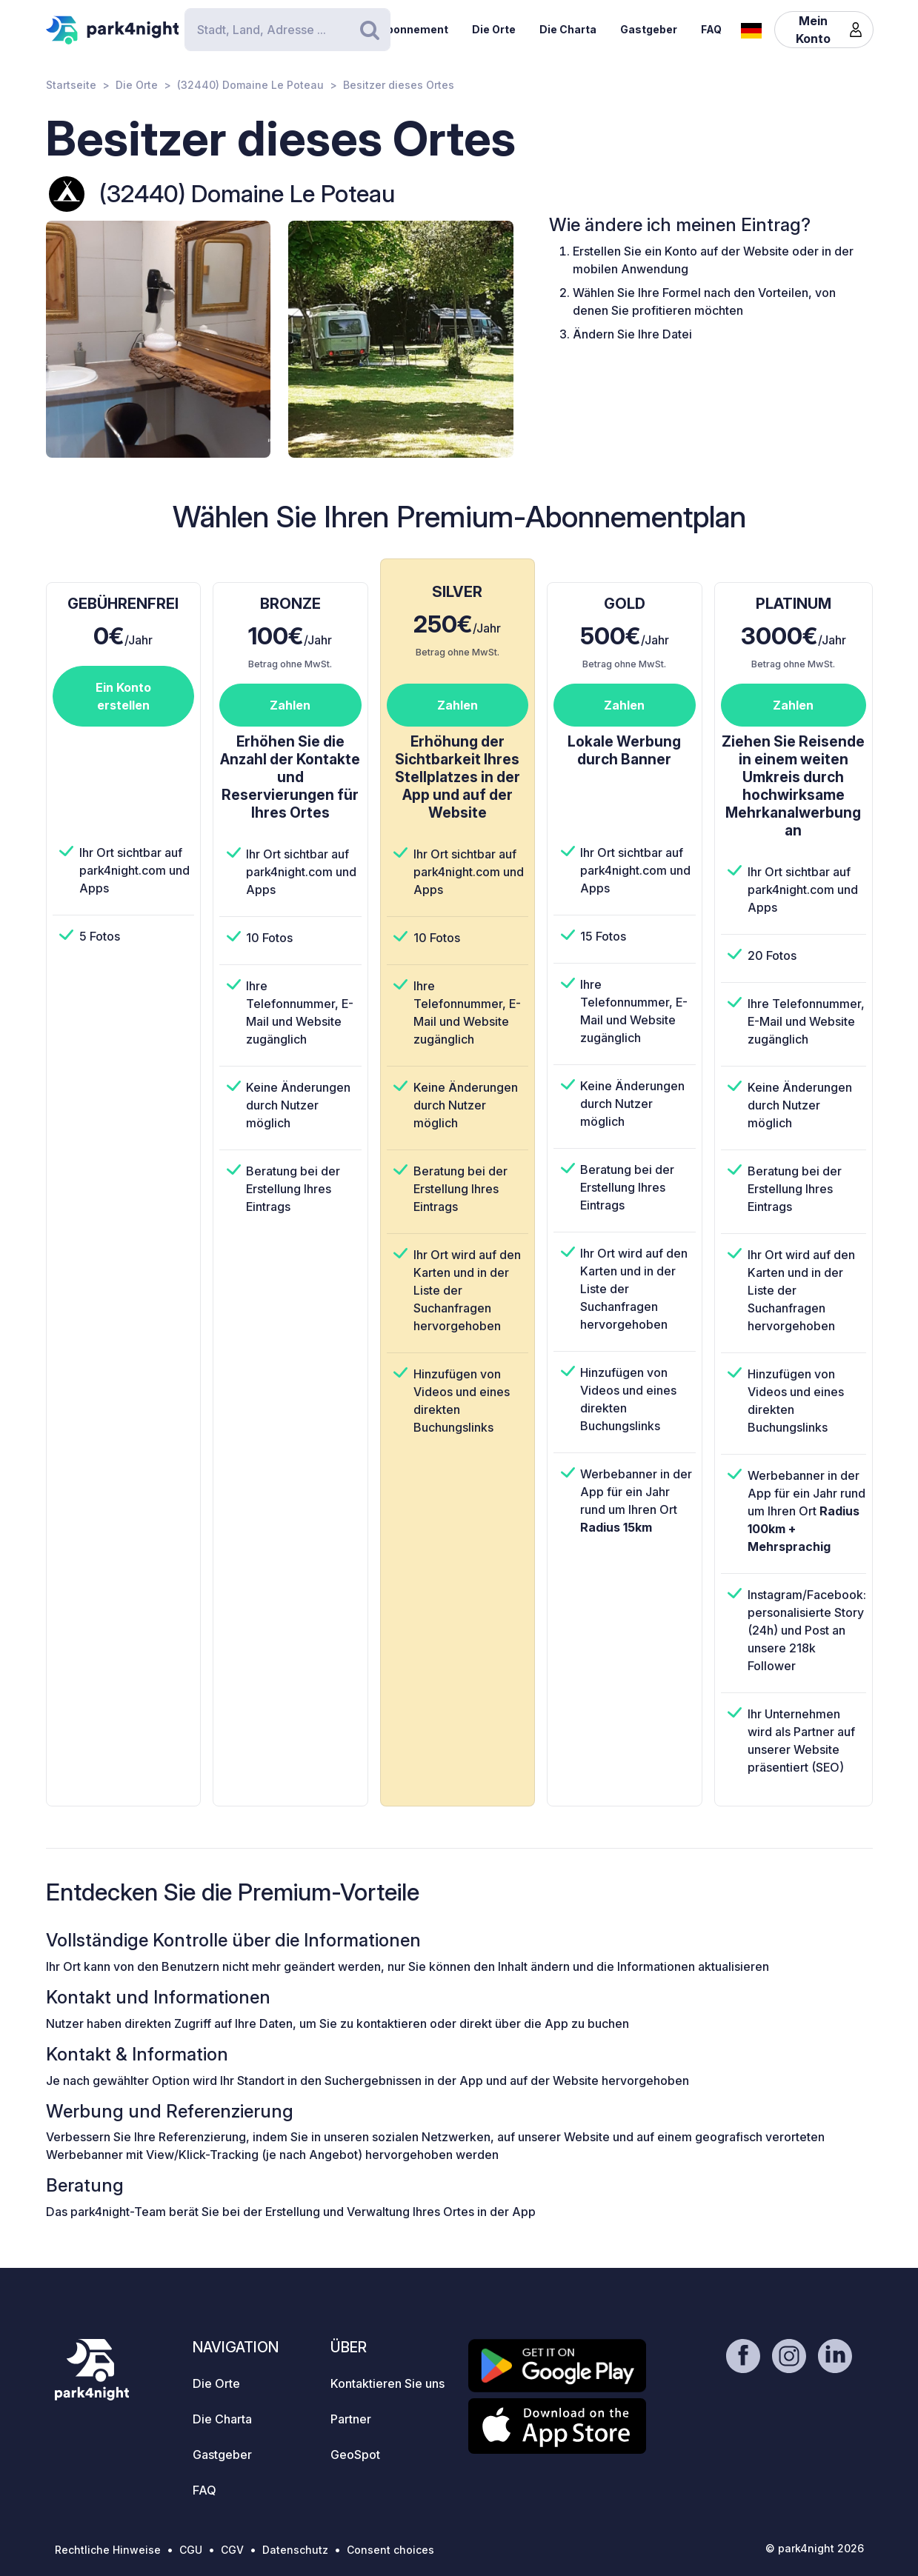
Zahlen (290, 705)
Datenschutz (295, 2549)
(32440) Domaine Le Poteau (250, 85)
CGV (232, 2549)
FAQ (711, 29)
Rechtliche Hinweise (108, 2549)
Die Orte (494, 29)
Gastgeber (648, 29)
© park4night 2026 (814, 2548)
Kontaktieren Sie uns (387, 2383)
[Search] (287, 29)
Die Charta (567, 29)
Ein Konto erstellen (123, 696)
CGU (190, 2549)
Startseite (71, 85)
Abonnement (413, 29)
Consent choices (390, 2549)
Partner (350, 2419)
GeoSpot (355, 2454)
